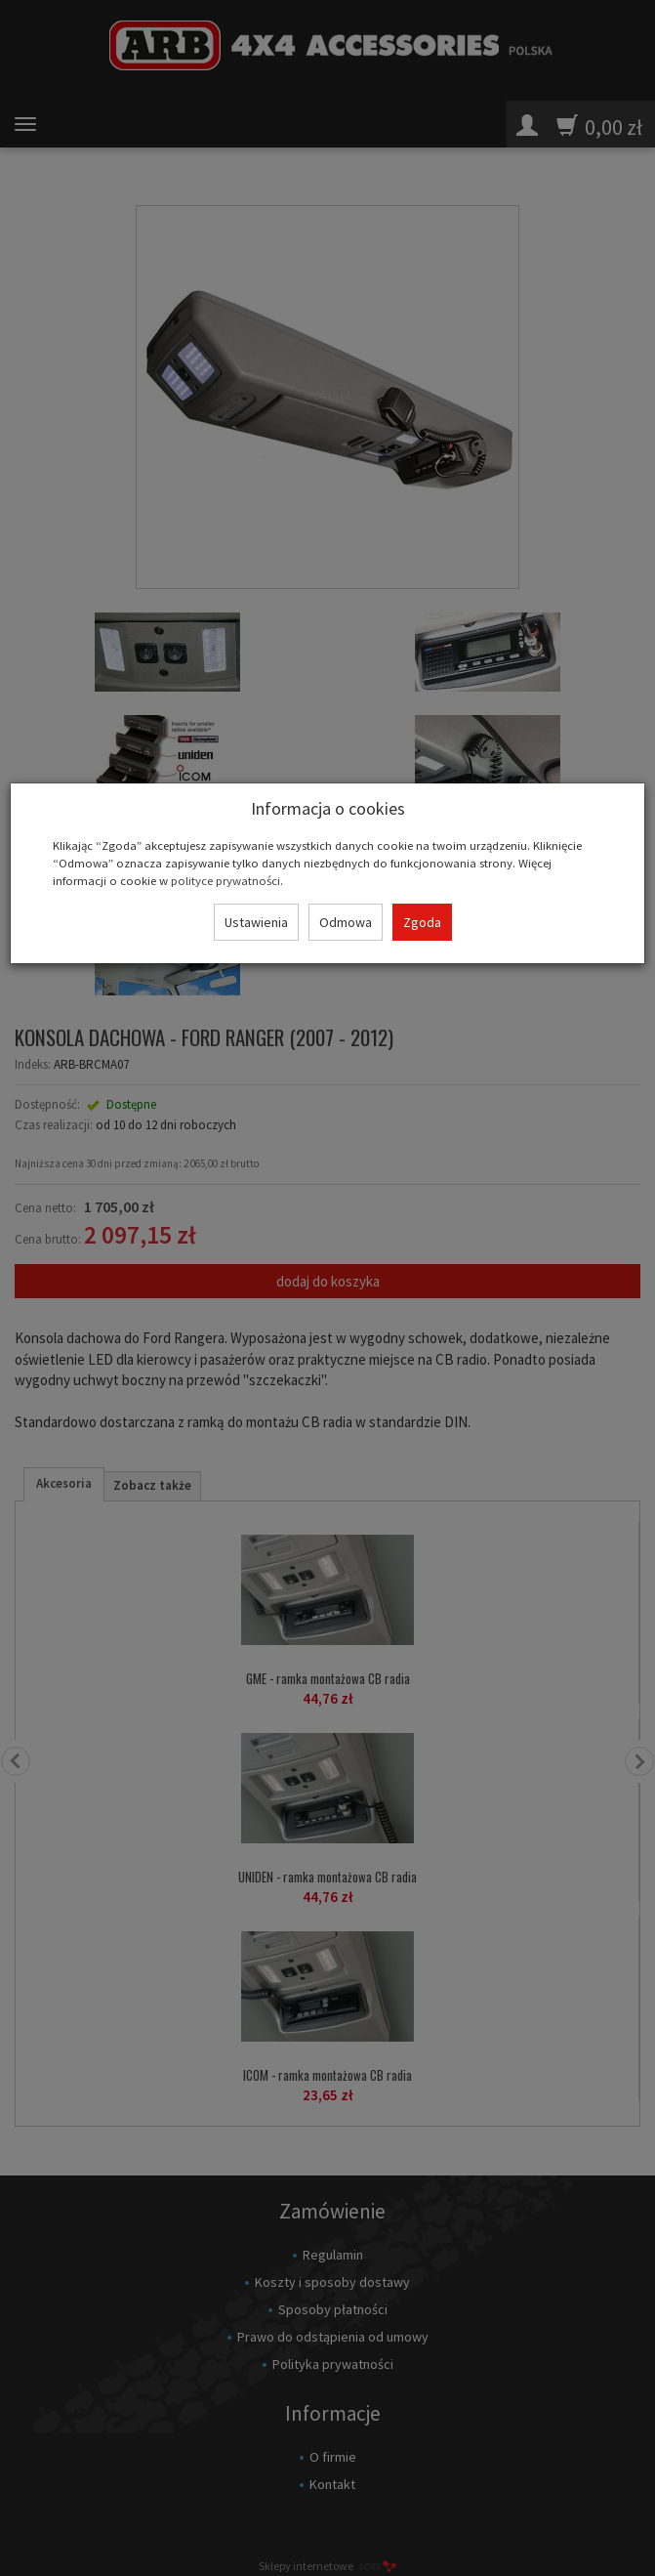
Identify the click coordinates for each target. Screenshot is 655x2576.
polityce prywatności (225, 880)
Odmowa (345, 922)
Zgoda (422, 922)
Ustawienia (256, 922)
